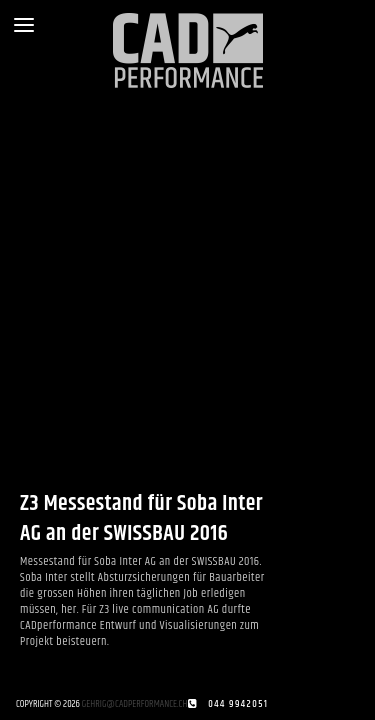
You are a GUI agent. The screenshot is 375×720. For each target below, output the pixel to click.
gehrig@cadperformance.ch (135, 704)
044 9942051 (238, 704)
